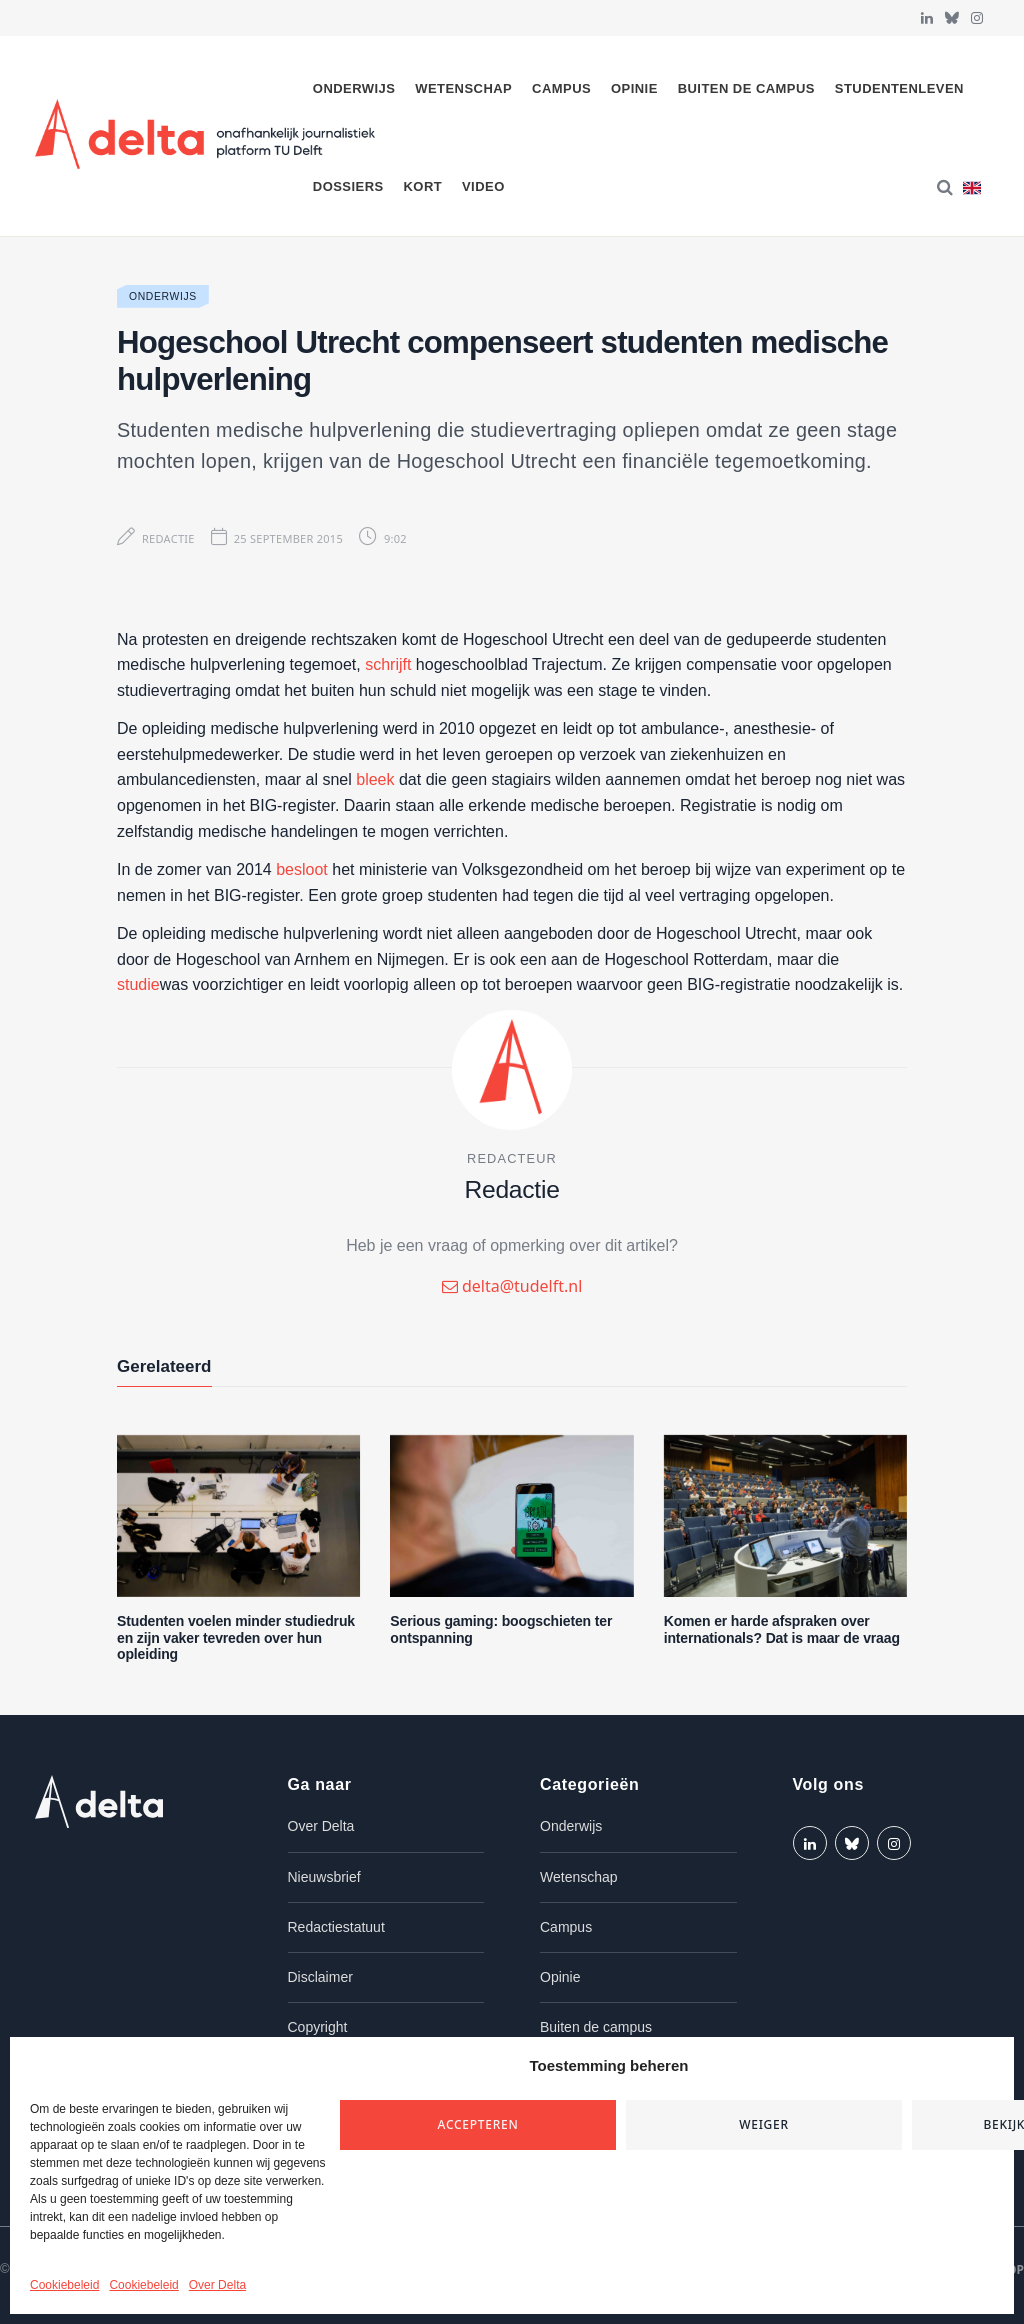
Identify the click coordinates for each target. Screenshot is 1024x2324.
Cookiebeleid (64, 2285)
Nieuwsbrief (324, 1877)
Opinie (634, 88)
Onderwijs (354, 88)
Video (483, 186)
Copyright (318, 2027)
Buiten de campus (746, 88)
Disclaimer (320, 1977)
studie (138, 984)
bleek (375, 779)
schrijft (388, 664)
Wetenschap (463, 88)
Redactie (168, 538)
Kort (422, 186)
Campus (561, 88)
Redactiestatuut (336, 1927)
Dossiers (348, 186)
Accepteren (478, 2124)
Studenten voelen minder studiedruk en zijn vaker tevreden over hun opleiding (236, 1638)
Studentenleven (899, 88)
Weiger (764, 2124)
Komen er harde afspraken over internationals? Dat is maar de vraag (782, 1629)
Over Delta (217, 2285)
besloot (302, 869)
